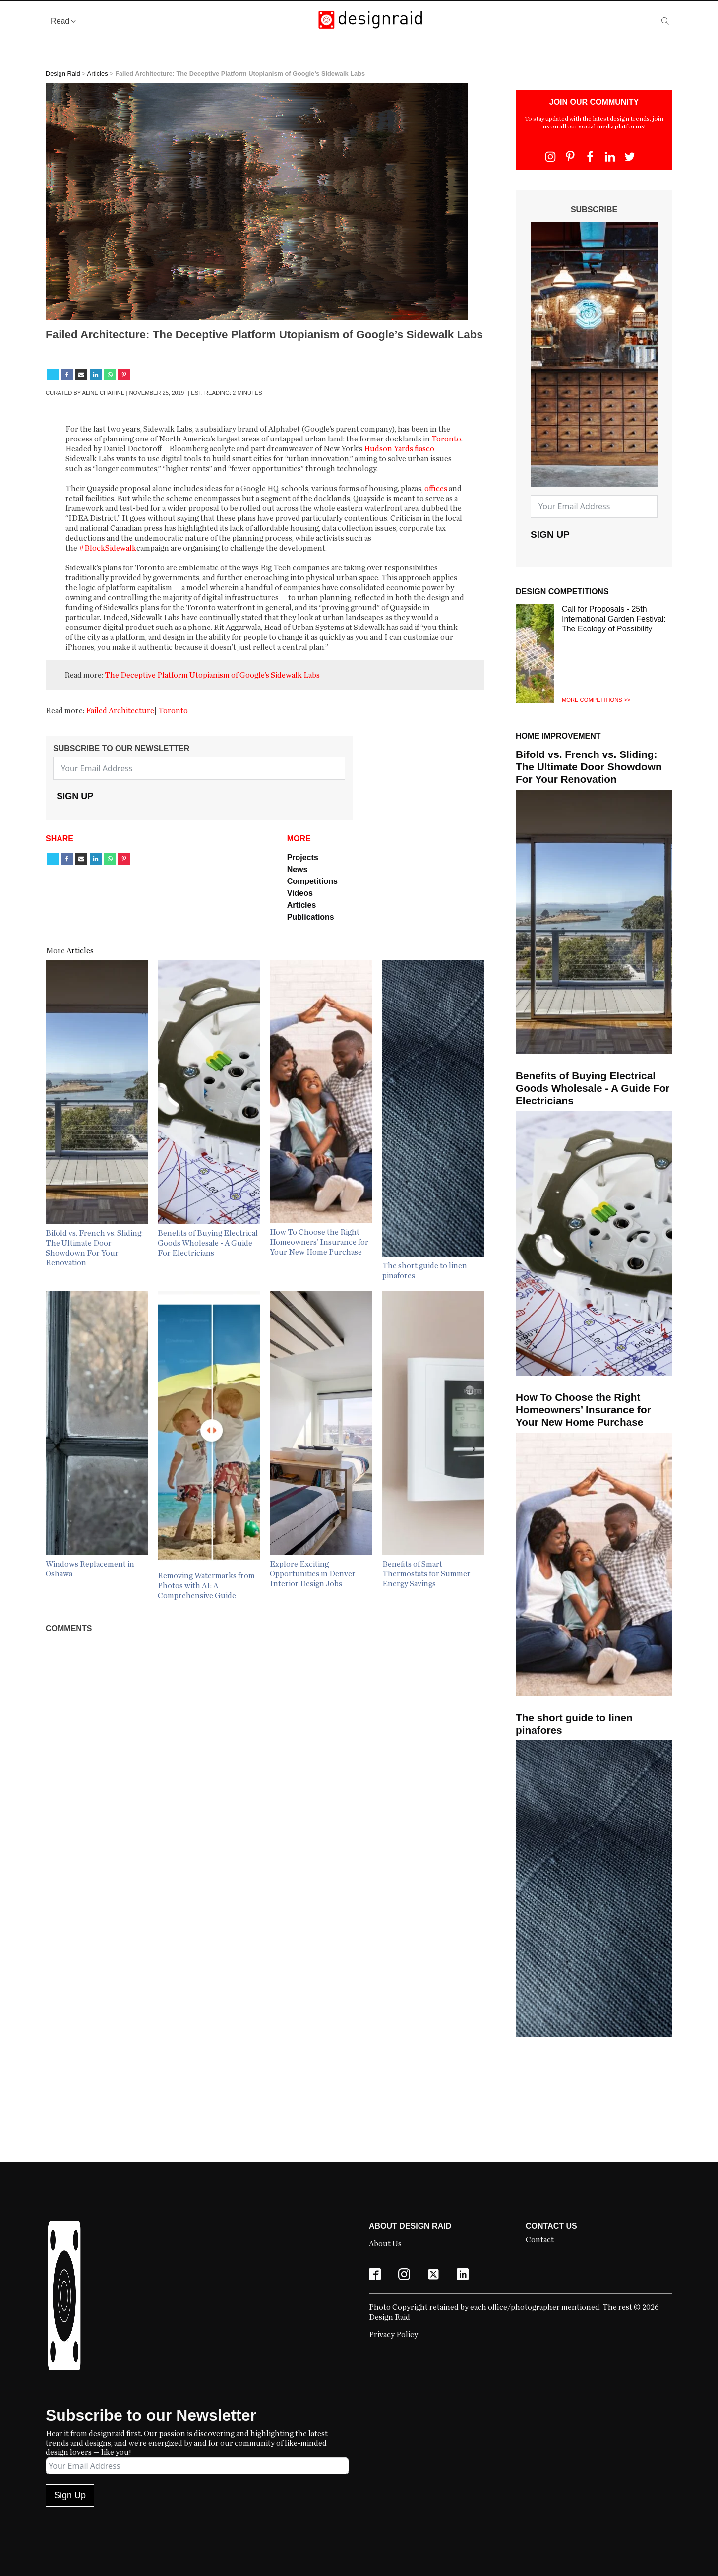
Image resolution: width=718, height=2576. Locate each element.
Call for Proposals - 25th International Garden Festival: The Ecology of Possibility (614, 619)
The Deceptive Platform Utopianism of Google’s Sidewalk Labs (212, 675)
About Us (385, 2244)
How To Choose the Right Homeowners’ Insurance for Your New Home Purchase (583, 1409)
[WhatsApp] (110, 374)
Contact (540, 2240)
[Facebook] (67, 374)
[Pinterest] (124, 374)
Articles (97, 73)
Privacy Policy (393, 2335)
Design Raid (63, 73)
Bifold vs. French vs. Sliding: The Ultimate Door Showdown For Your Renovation (589, 767)
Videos (300, 893)
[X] (53, 374)
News (297, 869)
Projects (302, 857)
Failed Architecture (120, 711)
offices (436, 489)
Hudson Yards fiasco (399, 449)
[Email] (81, 374)
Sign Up (75, 796)
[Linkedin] (96, 374)
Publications (310, 917)
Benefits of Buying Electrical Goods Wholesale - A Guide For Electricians (592, 1088)
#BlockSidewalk (107, 548)
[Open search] (665, 21)
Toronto (446, 439)
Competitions (312, 881)
